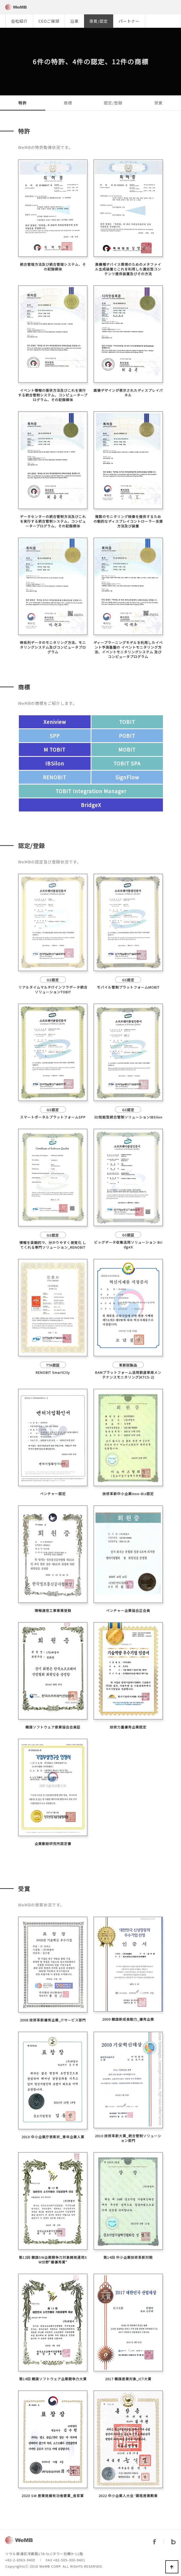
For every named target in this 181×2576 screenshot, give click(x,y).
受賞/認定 (98, 21)
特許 (22, 103)
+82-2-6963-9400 (20, 2559)
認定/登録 (113, 103)
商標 (68, 103)
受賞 (158, 103)
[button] (178, 21)
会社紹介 (19, 21)
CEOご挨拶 (49, 21)
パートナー (129, 21)
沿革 (74, 21)
